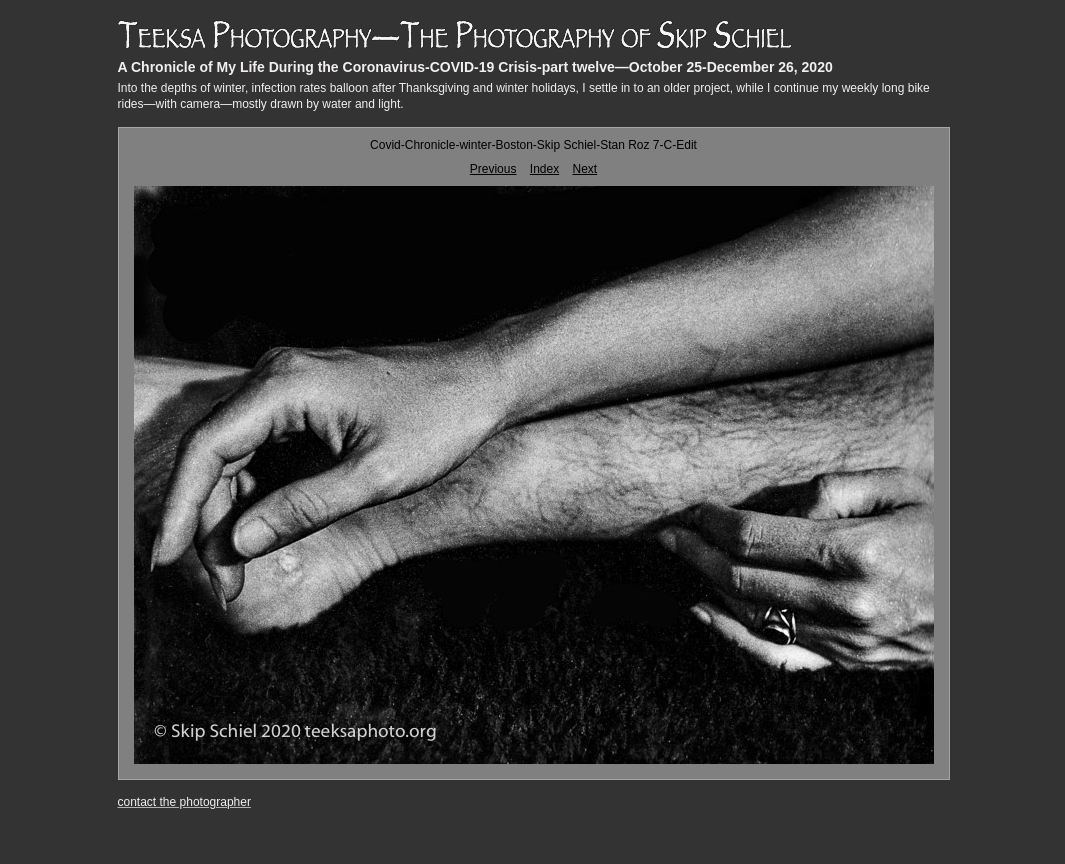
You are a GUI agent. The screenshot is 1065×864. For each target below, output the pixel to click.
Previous (493, 169)
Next (585, 169)
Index (544, 169)
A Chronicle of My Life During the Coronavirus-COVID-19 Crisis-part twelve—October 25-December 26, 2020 (475, 67)
